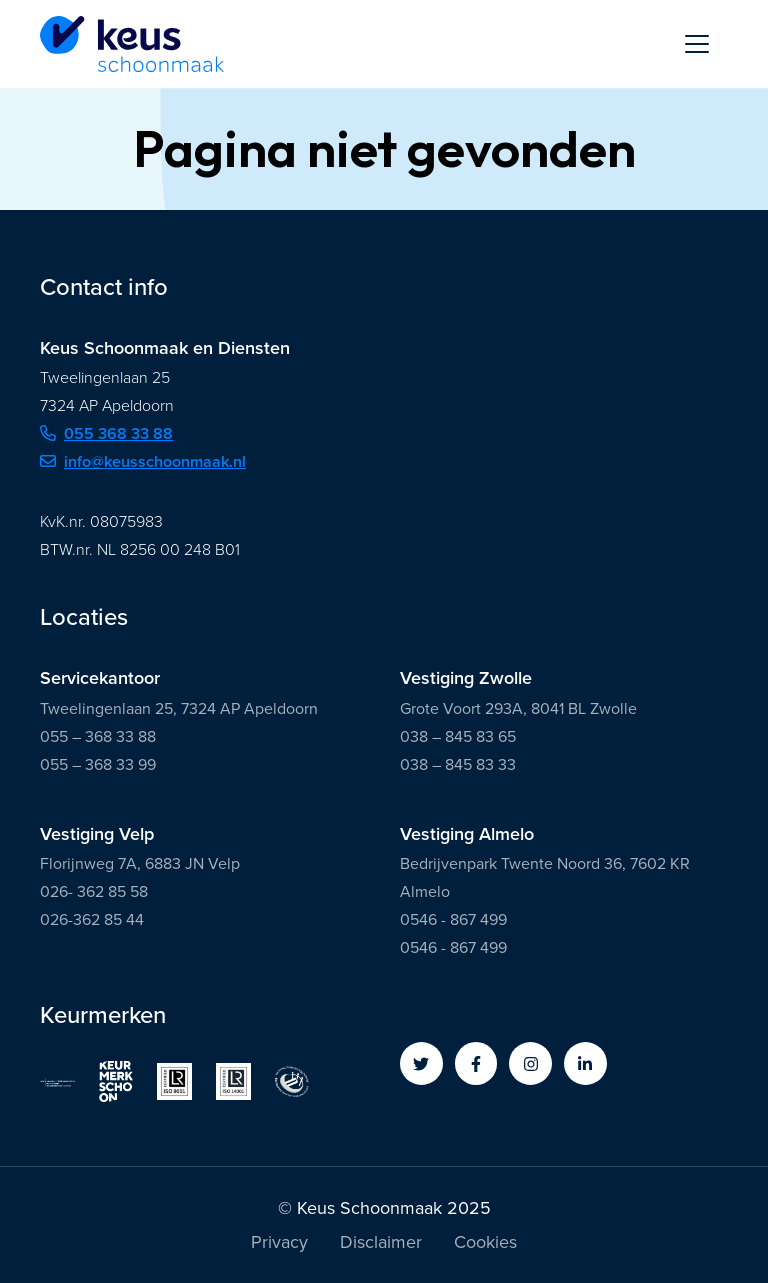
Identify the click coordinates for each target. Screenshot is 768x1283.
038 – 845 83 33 (458, 764)
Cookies (485, 1244)
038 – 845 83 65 (458, 736)
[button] (421, 1063)
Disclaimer (381, 1244)
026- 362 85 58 (94, 891)
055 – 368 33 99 (98, 764)
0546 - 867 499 (453, 919)
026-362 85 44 (92, 919)
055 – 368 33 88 (98, 736)
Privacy (279, 1244)
